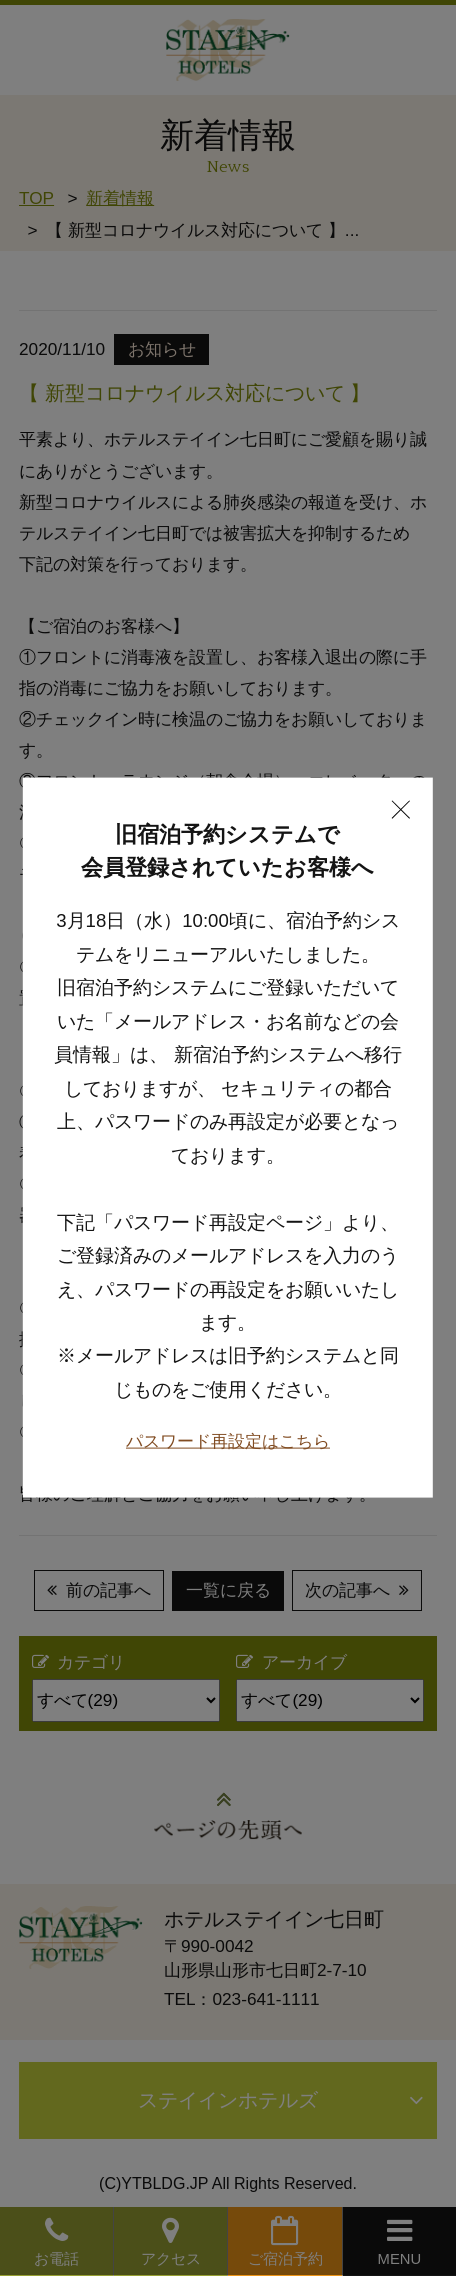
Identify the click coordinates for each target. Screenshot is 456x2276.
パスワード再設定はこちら (228, 1395)
